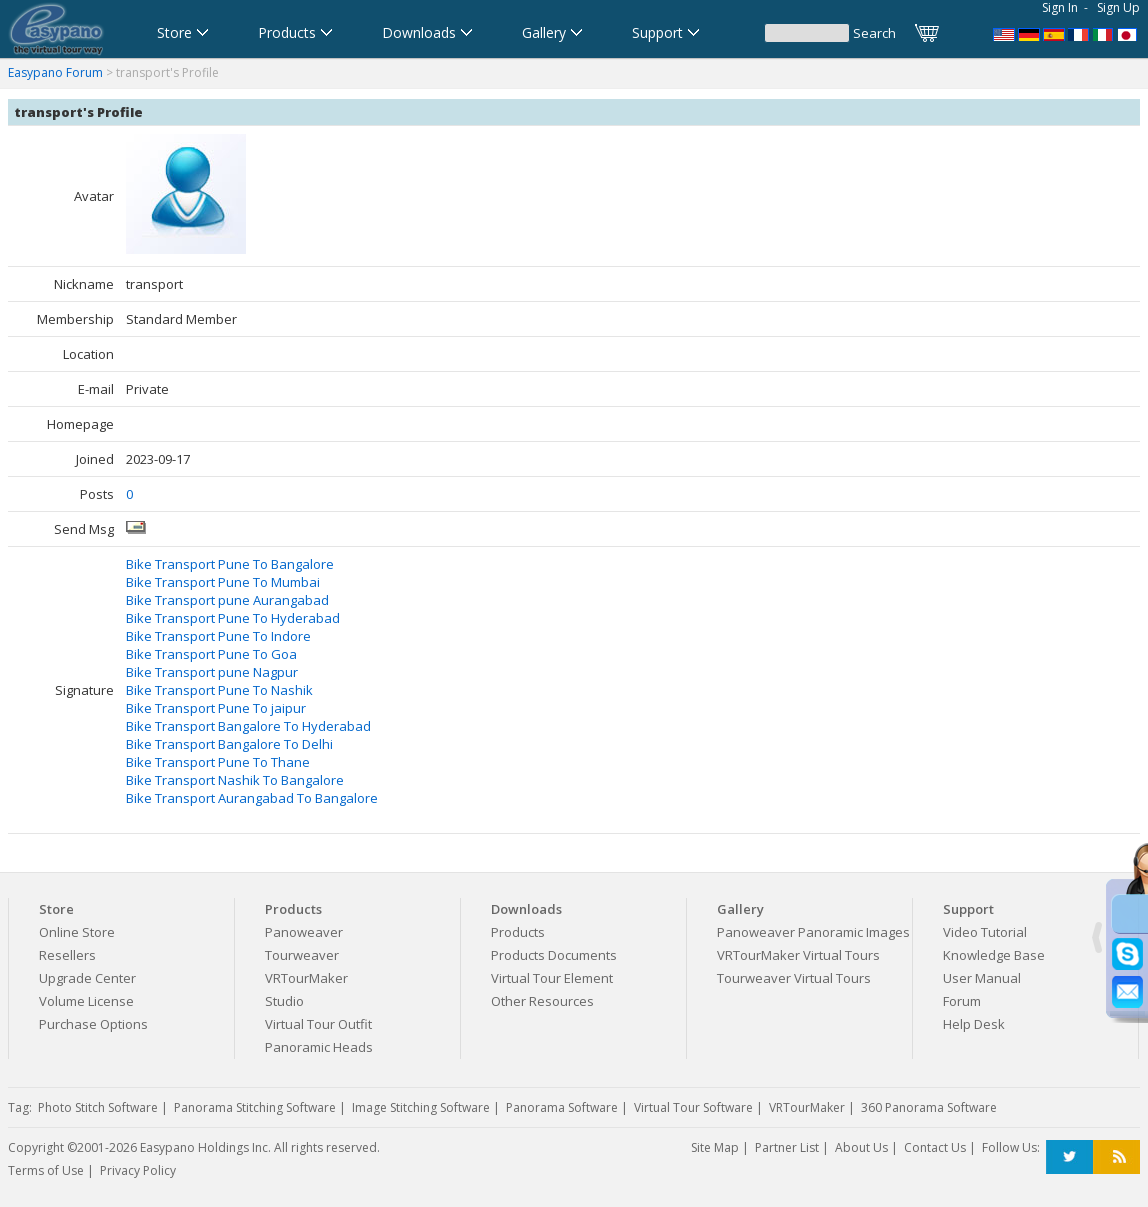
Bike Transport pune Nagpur (212, 672)
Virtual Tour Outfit (318, 1024)
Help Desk (974, 1024)
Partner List (787, 1147)
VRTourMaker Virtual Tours (798, 955)
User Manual (982, 978)
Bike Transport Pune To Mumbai (223, 582)
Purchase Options (93, 1024)
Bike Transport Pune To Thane (218, 762)
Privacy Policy (138, 1170)
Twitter (1069, 1157)
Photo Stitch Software (98, 1107)
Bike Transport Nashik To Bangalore (235, 780)
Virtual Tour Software (693, 1107)
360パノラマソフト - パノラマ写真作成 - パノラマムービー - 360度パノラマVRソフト (1129, 33)
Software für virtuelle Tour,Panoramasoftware (1029, 33)
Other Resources (542, 1001)
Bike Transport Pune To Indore (218, 636)
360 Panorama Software (929, 1107)
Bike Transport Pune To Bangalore (230, 564)
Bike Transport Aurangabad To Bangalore (252, 798)
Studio (284, 1001)
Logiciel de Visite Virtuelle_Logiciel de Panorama (1079, 33)
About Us (861, 1147)
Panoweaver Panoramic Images (813, 932)
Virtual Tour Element (552, 978)
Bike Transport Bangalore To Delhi (229, 744)
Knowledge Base (994, 955)
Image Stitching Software (421, 1107)
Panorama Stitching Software (255, 1107)
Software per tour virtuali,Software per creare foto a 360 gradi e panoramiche (1104, 33)
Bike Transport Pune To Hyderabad (233, 618)
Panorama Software (562, 1107)
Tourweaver (302, 955)
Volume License (86, 1001)
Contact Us (935, 1147)
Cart (928, 33)
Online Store (77, 932)
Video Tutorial (985, 932)
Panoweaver (304, 932)
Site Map (715, 1147)
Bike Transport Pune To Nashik (219, 690)
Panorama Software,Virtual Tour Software (1004, 33)
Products (518, 932)
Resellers (67, 955)
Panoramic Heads (319, 1047)
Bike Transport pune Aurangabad (227, 600)
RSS (1116, 1157)
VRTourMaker (306, 978)
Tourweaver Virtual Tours (794, 978)
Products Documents (554, 955)
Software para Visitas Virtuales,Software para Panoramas (1054, 33)
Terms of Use (46, 1170)
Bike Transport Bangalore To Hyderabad (248, 726)
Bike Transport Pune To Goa (211, 654)
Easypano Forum (55, 72)
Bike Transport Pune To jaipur (216, 708)
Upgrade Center (87, 978)
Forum (962, 1001)
